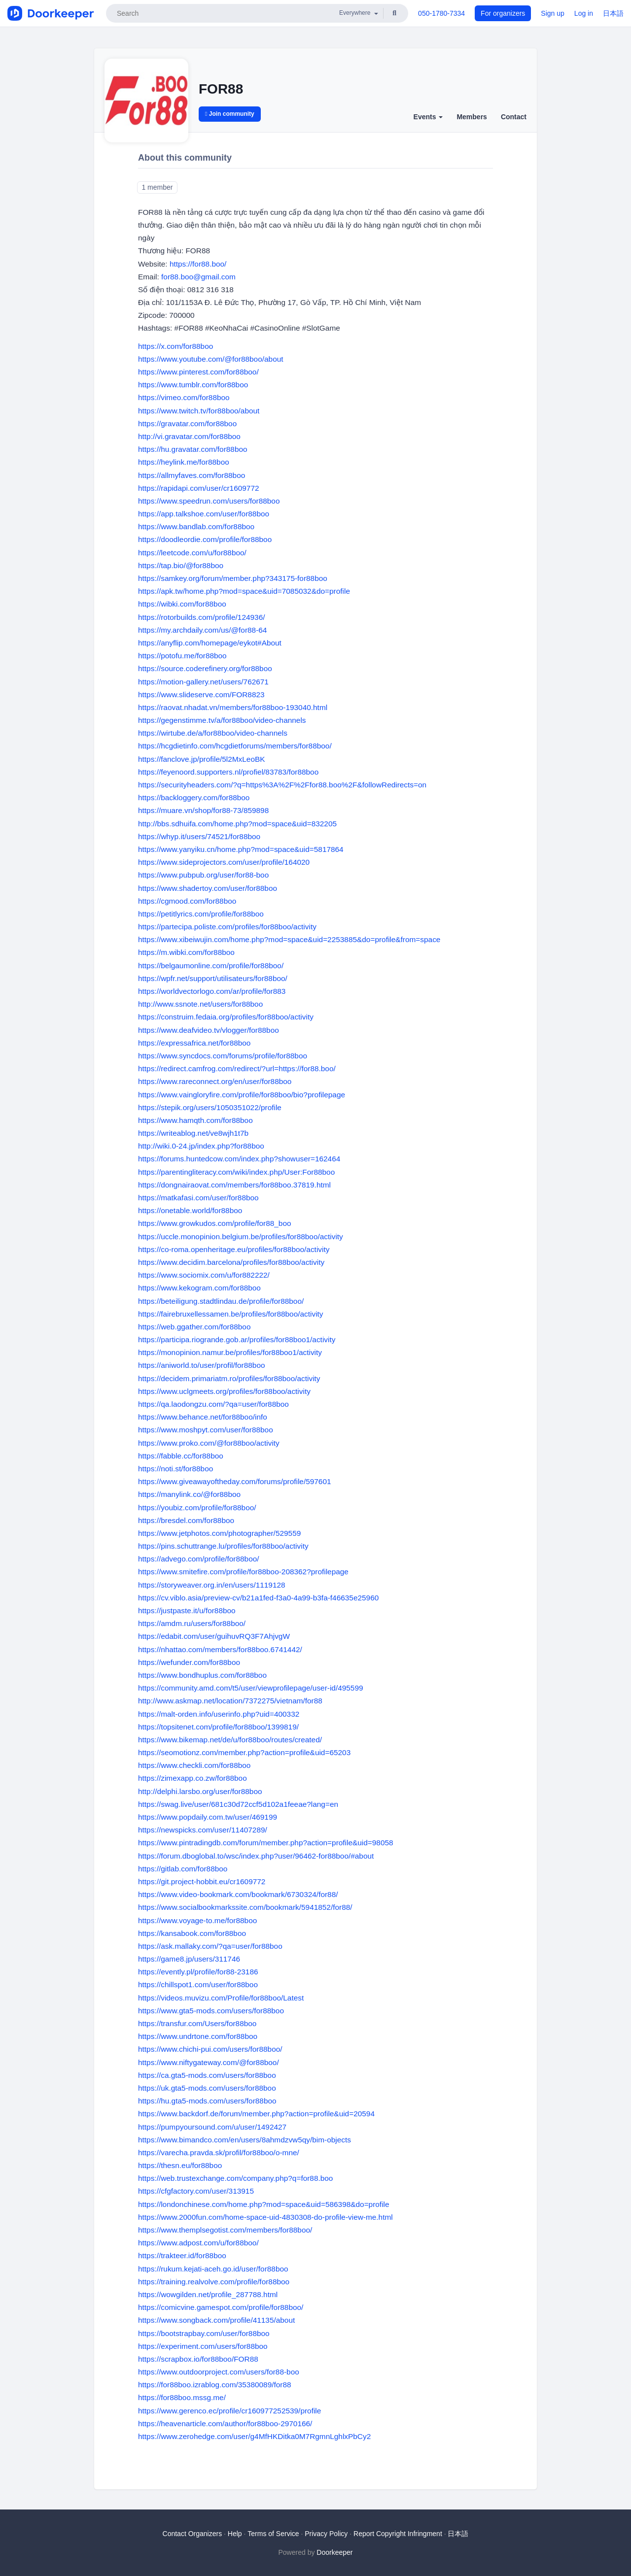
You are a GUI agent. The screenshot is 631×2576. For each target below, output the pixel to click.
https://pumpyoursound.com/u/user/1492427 (212, 2127)
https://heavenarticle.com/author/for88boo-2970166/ (225, 2423)
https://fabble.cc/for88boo (180, 1456)
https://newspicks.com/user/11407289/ (202, 1830)
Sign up (552, 13)
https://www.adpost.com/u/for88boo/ (198, 2242)
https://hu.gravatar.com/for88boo (192, 449)
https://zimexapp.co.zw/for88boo (192, 1778)
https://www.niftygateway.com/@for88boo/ (208, 2062)
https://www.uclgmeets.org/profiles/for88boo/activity (224, 1391)
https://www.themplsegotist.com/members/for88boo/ (225, 2230)
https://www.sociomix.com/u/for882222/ (204, 1275)
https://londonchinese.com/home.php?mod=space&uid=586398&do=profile (263, 2204)
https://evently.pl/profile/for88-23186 (198, 1971)
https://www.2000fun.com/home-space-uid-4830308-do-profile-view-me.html (265, 2217)
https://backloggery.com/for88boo (193, 797)
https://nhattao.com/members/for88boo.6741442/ (220, 1649)
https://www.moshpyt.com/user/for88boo (205, 1429)
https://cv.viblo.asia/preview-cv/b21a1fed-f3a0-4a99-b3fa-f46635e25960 (258, 1597)
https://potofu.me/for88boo (182, 655)
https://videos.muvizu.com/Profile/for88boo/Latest (221, 1998)
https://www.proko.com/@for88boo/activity (209, 1443)
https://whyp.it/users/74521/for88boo (199, 836)
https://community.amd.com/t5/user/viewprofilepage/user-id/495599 (250, 1688)
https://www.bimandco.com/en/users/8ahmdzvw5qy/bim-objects (244, 2139)
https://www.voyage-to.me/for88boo (197, 1920)
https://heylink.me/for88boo (183, 462)
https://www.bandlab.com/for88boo (196, 526)
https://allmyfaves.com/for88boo (191, 475)
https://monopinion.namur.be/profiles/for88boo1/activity (230, 1352)
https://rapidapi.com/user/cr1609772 (198, 488)
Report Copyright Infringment (397, 2534)
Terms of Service (273, 2534)
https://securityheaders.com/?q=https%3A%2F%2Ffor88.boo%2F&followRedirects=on (282, 784)
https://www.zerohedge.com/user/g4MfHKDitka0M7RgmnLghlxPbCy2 (254, 2436)
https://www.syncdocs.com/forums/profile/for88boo (222, 1055)
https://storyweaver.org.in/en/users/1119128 (211, 1585)
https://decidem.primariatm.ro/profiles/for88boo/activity (229, 1378)
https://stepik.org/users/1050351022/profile (209, 1107)
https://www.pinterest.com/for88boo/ (198, 372)
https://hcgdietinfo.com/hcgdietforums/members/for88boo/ (235, 746)
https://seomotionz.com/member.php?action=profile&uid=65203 (244, 1752)
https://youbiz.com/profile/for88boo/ (197, 1507)
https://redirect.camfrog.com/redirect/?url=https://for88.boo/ (237, 1068)
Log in (583, 13)
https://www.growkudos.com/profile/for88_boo (214, 1223)
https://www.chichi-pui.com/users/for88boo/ (210, 2049)
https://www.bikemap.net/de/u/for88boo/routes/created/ (230, 1739)
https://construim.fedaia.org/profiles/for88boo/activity (226, 1017)
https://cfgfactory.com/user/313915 (196, 2191)
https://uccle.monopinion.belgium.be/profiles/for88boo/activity (240, 1236)
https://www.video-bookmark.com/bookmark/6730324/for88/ (238, 1894)
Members (471, 117)
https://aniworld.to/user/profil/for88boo (201, 1365)
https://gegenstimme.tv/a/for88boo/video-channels (222, 720)
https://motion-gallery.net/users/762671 (203, 682)
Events (428, 117)
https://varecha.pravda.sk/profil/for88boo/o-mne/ (218, 2152)
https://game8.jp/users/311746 (189, 1959)
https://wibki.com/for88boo (182, 604)
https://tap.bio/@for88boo (180, 565)
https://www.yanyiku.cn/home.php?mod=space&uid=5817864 (241, 849)
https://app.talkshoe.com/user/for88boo (203, 513)
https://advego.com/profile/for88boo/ (198, 1559)
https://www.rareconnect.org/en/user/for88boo (214, 1081)
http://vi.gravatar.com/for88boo (189, 436)
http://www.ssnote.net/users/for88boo (200, 1004)
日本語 (613, 13)
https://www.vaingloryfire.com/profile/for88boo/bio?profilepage (241, 1094)
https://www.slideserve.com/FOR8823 (201, 694)
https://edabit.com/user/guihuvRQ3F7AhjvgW (214, 1636)
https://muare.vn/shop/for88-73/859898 (203, 810)
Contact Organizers (192, 2534)
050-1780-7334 (441, 13)
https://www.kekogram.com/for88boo (199, 1288)
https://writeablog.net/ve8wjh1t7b (193, 1133)
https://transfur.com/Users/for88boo (197, 2023)
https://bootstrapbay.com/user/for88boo (204, 2333)
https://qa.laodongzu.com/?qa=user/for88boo (213, 1404)
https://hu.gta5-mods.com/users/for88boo (207, 2101)
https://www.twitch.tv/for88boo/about (198, 411)
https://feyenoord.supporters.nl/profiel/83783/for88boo (228, 772)
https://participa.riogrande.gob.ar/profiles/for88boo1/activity (236, 1339)
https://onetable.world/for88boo (190, 1210)
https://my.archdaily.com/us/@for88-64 (202, 630)
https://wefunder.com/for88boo (189, 1662)
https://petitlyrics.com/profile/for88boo (201, 914)
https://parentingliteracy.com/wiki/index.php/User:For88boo (236, 1172)
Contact (513, 117)
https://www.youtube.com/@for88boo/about (210, 359)
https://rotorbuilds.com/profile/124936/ (201, 617)
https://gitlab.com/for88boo (182, 1868)
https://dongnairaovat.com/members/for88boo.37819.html (234, 1185)
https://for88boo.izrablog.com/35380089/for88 (214, 2384)
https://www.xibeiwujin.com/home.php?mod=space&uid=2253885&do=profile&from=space (289, 939)
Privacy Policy (326, 2534)
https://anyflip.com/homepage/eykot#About (209, 643)
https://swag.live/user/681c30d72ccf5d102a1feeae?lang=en (238, 1804)
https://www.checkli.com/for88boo (194, 1765)
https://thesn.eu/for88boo (180, 2165)
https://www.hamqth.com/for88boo (195, 1120)
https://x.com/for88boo (175, 346)
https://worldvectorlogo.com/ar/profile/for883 (211, 991)
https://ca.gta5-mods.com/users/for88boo (207, 2075)
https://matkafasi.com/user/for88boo (198, 1197)
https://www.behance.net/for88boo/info (202, 1417)
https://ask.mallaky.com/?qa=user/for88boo (210, 1946)
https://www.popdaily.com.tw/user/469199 (207, 1817)
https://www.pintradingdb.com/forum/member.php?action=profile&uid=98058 (265, 1842)
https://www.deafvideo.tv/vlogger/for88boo (208, 1030)
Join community (229, 113)
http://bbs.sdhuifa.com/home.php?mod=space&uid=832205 (237, 823)
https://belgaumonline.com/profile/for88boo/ (210, 965)
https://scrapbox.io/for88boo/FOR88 (198, 2359)
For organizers (503, 13)
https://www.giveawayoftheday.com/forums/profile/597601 (234, 1481)
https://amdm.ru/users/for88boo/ (191, 1623)
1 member (157, 187)
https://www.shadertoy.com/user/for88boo (207, 888)
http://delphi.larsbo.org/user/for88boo (200, 1791)
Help (235, 2534)
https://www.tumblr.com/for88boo (193, 384)
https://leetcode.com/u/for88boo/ (192, 552)
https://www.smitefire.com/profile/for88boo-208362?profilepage (243, 1571)
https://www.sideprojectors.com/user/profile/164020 (224, 862)
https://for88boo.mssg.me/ (182, 2397)
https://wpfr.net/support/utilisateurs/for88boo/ (212, 978)
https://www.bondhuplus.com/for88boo (202, 1675)
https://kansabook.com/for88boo (192, 1933)
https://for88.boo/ (198, 264)
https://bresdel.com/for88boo (186, 1520)
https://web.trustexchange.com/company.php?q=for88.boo (235, 2178)
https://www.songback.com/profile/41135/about (216, 2320)
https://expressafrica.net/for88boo (194, 1043)
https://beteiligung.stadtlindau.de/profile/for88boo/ (221, 1301)
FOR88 (221, 89)
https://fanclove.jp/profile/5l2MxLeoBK (201, 759)
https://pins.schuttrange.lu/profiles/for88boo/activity (223, 1546)
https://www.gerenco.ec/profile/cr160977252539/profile (229, 2411)
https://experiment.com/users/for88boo (203, 2346)
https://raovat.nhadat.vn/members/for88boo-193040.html (232, 707)
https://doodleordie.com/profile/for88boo (205, 539)
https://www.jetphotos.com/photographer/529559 (219, 1533)
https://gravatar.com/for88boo (187, 423)
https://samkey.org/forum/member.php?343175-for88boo (232, 578)
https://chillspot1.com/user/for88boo (198, 1984)
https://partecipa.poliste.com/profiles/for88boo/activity (227, 926)
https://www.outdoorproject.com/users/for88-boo (218, 2372)
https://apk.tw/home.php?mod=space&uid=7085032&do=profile (244, 591)
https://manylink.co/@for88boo (189, 1494)
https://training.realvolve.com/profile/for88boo (213, 2281)
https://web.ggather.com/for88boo (194, 1326)
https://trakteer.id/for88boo (182, 2255)
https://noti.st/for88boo (175, 1468)
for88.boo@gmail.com (198, 276)
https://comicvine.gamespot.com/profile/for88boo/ (220, 2307)
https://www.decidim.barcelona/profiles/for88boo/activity (231, 1262)
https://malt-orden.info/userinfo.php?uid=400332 (218, 1714)
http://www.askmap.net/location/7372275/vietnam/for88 (230, 1700)
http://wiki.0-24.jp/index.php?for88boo (201, 1146)
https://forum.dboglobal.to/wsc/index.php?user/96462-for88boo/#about (256, 1856)
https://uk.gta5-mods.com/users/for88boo (207, 2088)
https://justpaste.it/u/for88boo (187, 1610)
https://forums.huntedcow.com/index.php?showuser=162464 (239, 1158)
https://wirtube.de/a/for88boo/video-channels (212, 733)
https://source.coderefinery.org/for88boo (205, 668)
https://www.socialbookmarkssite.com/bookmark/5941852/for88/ (245, 1907)
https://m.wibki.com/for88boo (186, 952)
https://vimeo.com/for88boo (184, 397)
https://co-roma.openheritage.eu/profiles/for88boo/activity (233, 1249)
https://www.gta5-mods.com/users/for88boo (211, 2010)
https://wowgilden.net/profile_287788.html (208, 2294)
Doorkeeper (334, 2552)
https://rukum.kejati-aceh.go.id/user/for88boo (213, 2269)
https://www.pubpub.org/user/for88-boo (203, 875)
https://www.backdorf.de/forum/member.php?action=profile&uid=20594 (256, 2113)
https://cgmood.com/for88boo (187, 901)
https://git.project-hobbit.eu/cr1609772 (201, 1881)
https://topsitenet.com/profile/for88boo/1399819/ (218, 1727)
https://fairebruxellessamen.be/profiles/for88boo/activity (230, 1314)
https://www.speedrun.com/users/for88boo (209, 501)
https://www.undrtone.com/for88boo (197, 2036)
